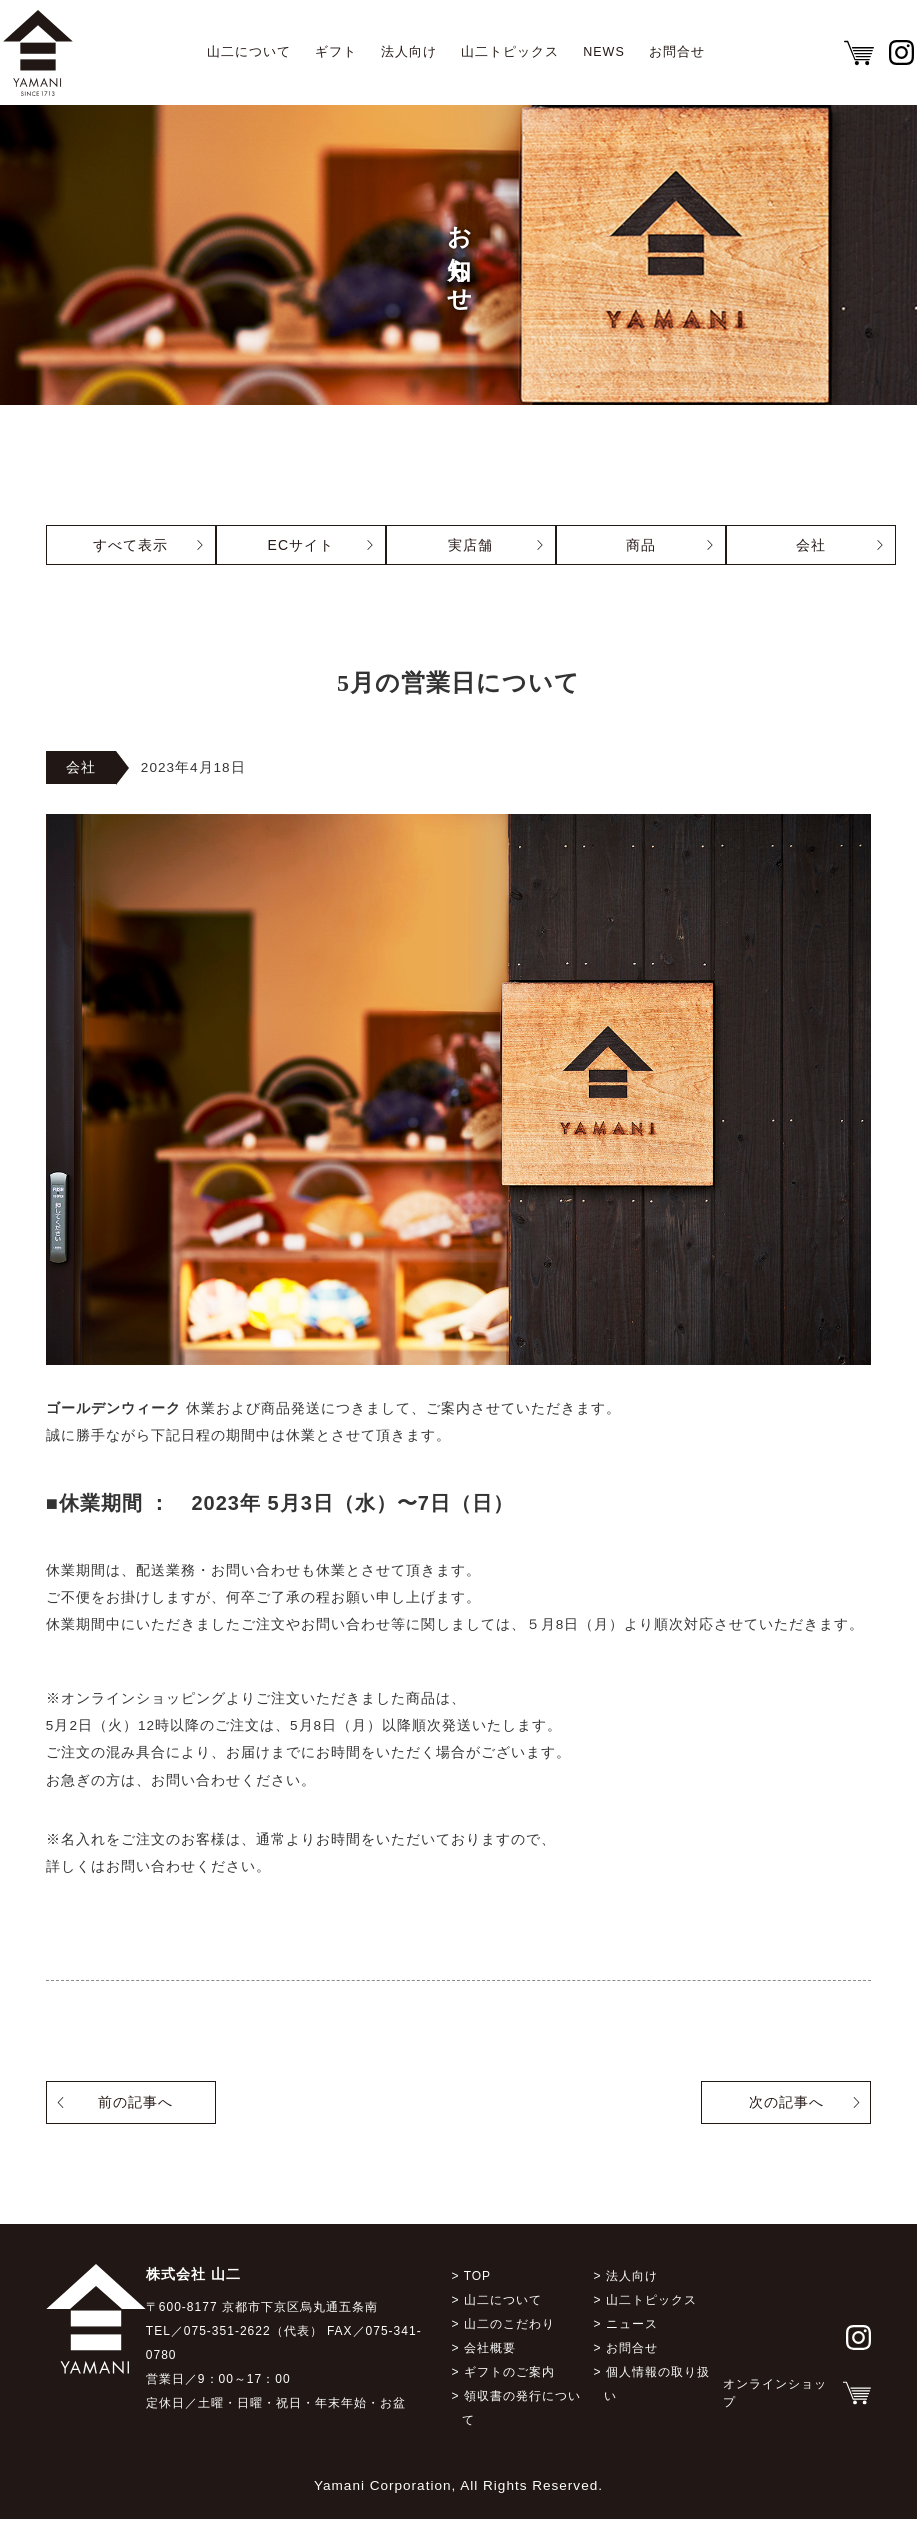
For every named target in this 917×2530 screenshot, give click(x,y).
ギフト (336, 52)
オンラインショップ (775, 2403)
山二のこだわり (509, 2334)
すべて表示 (130, 545)
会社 (811, 545)
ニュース (632, 2334)
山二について (249, 52)
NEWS (604, 52)
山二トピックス (510, 52)
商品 (641, 545)
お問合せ (677, 52)
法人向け (409, 52)
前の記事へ (135, 2112)
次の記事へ (786, 2112)
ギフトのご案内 (509, 2382)
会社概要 (490, 2358)
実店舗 (470, 545)
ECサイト (301, 545)
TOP (477, 2286)
